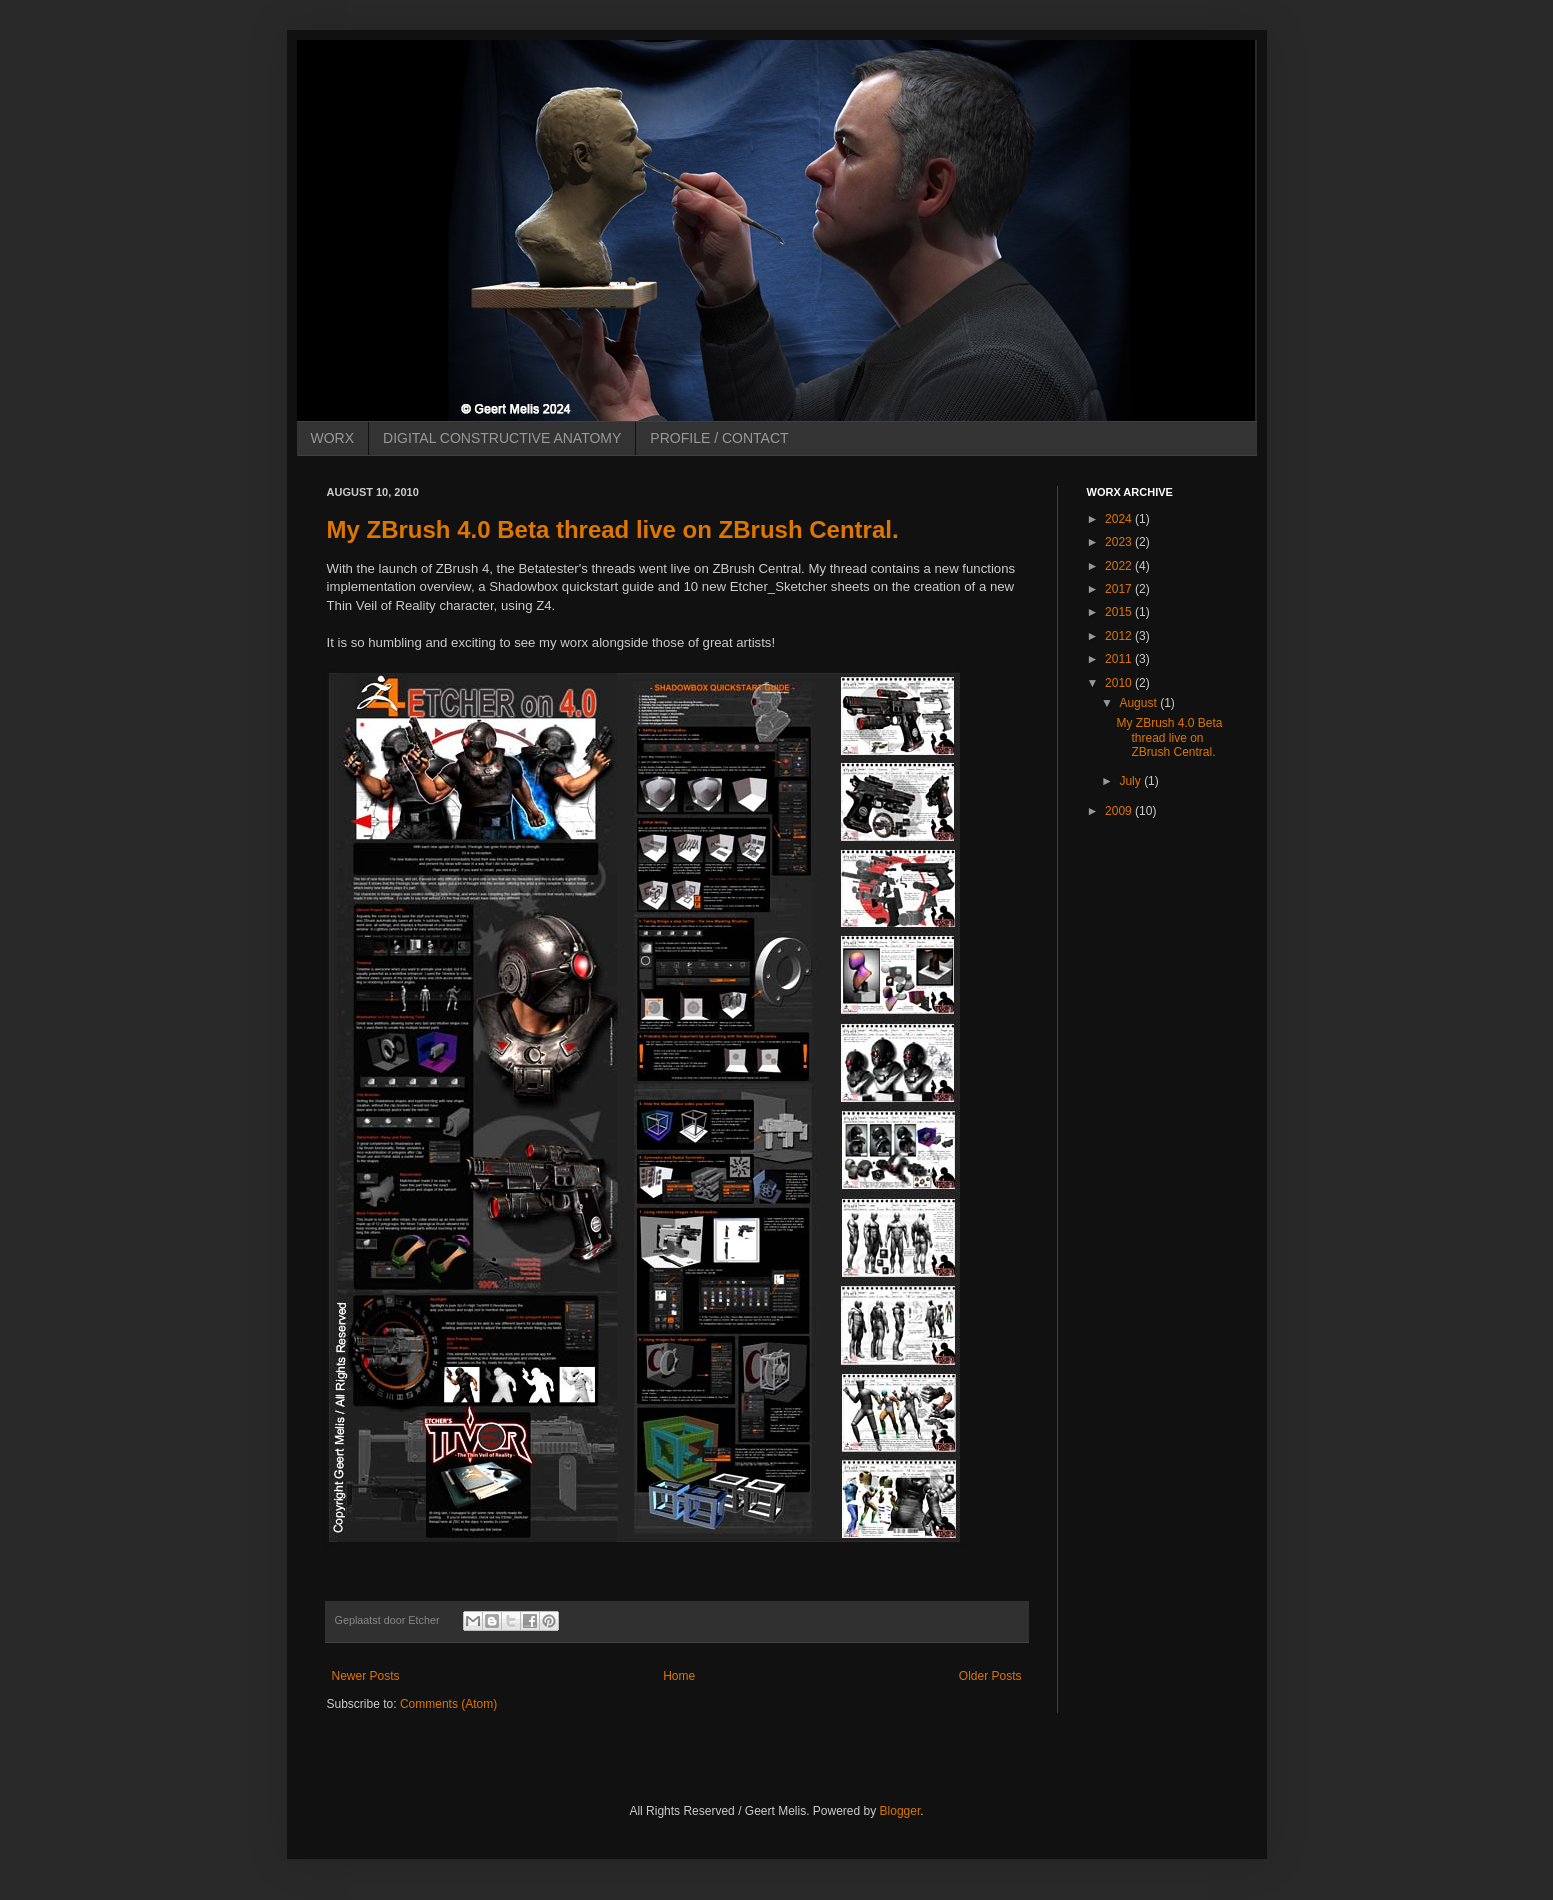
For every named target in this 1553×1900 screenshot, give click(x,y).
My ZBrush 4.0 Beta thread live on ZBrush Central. (613, 529)
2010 (1120, 683)
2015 (1120, 612)
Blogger (900, 1811)
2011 (1120, 659)
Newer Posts (366, 1676)
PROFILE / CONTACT (719, 438)
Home (679, 1676)
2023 (1120, 542)
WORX (333, 438)
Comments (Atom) (448, 1704)
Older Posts (990, 1676)
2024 (1120, 519)
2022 (1120, 566)
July (1131, 781)
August (1139, 703)
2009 (1120, 811)
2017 (1120, 589)
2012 (1120, 636)
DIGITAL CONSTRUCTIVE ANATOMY (502, 438)
